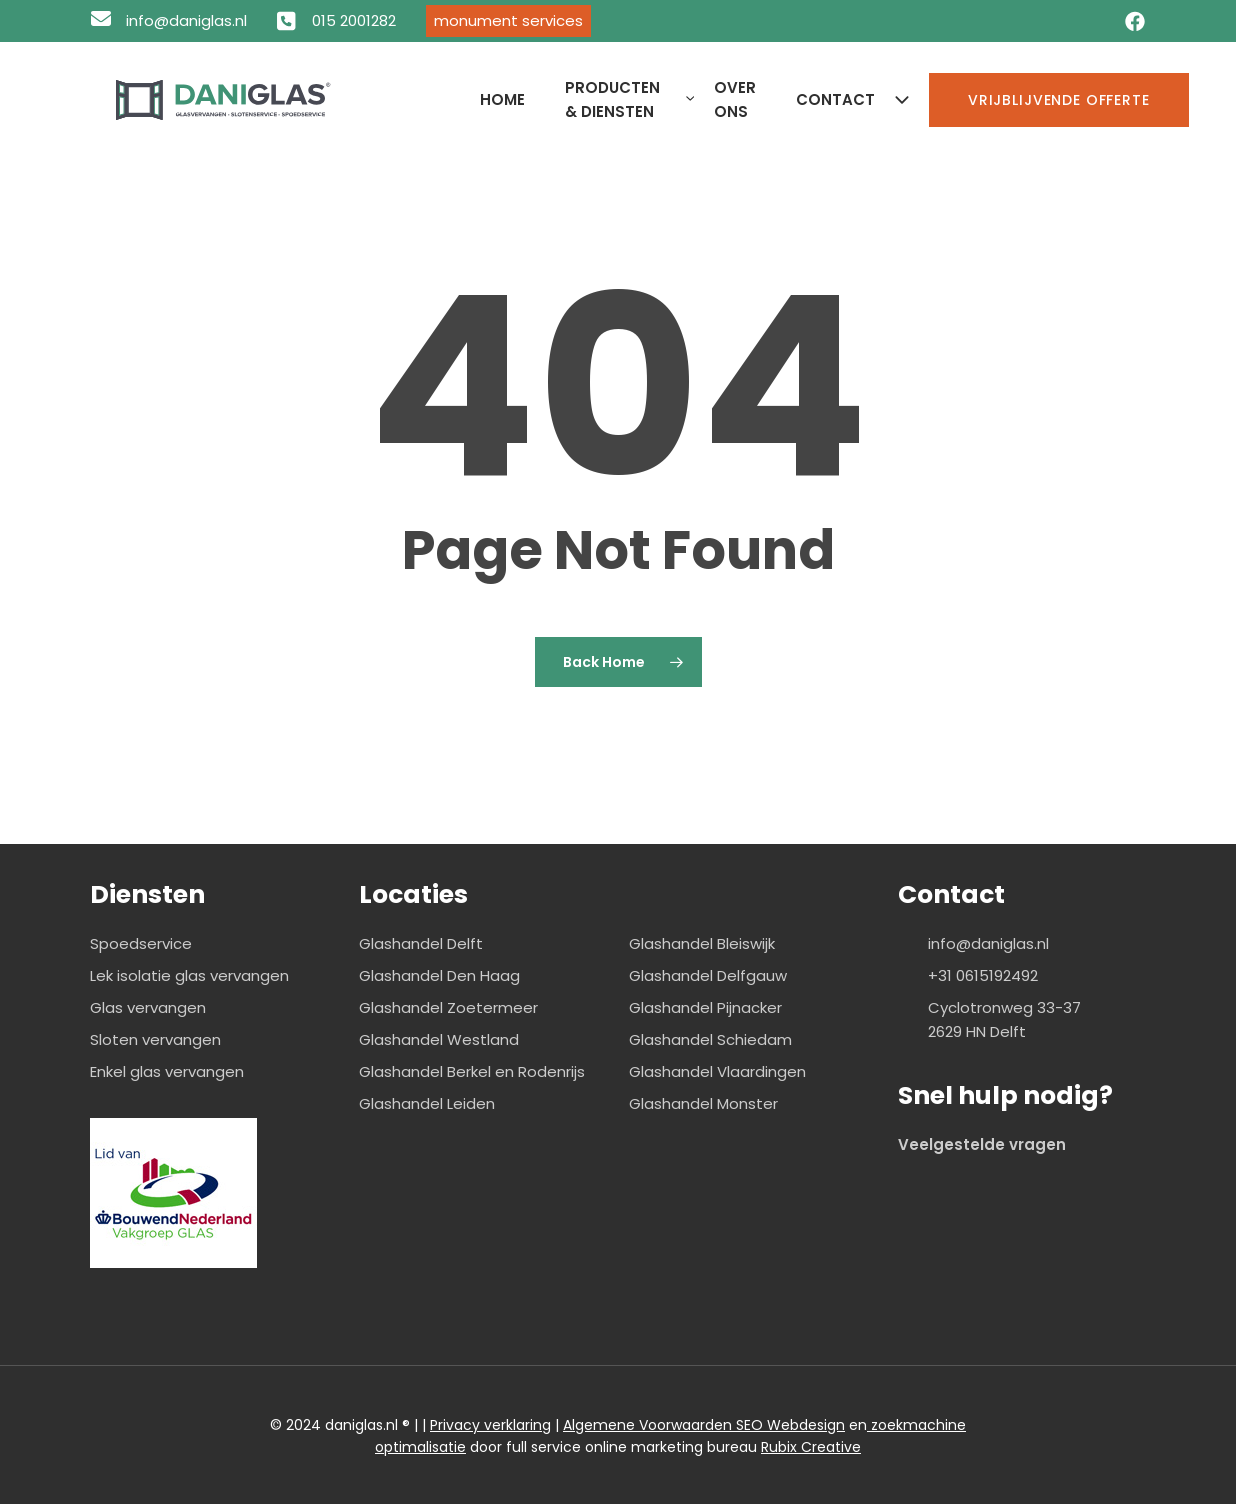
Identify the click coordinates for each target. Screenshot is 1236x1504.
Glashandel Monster (703, 1103)
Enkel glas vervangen (167, 1071)
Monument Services (508, 20)
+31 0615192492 (983, 975)
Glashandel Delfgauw (708, 975)
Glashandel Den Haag (439, 975)
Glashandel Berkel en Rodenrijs (472, 1071)
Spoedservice (141, 943)
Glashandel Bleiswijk (702, 943)
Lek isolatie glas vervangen (189, 975)
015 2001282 (354, 20)
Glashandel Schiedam (710, 1039)
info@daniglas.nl (186, 20)
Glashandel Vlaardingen (717, 1071)
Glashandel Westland (439, 1039)
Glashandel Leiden (427, 1103)
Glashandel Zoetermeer (448, 1007)
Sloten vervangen (155, 1039)
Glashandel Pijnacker (705, 1007)
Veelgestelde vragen (982, 1144)
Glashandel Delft (421, 943)
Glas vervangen (148, 1007)
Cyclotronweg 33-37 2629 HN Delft (1004, 1019)
